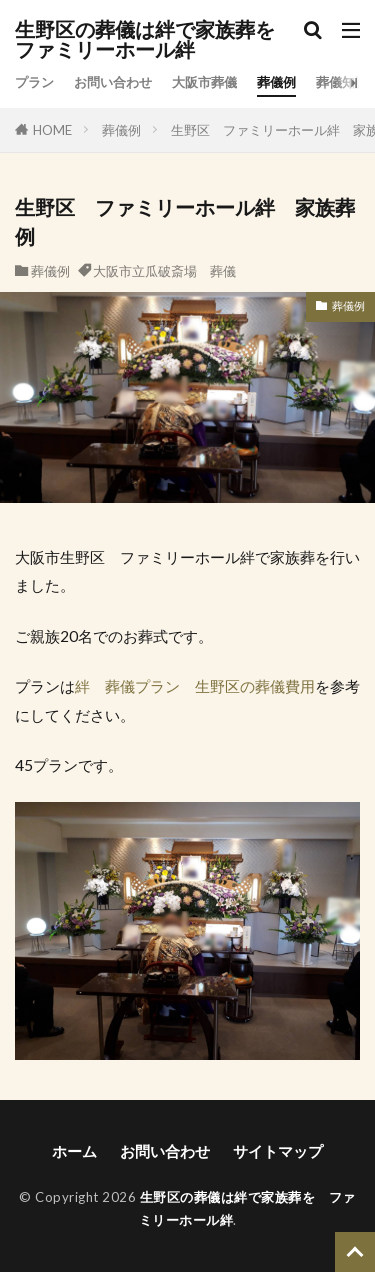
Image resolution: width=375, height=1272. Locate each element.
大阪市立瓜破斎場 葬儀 (164, 271)
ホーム (74, 1151)
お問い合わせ (113, 82)
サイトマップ (278, 1151)
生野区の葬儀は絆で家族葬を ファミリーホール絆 (154, 40)
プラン (34, 82)
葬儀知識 (342, 82)
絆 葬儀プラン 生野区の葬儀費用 (195, 686)
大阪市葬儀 (204, 82)
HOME (52, 130)
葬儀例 (276, 82)
